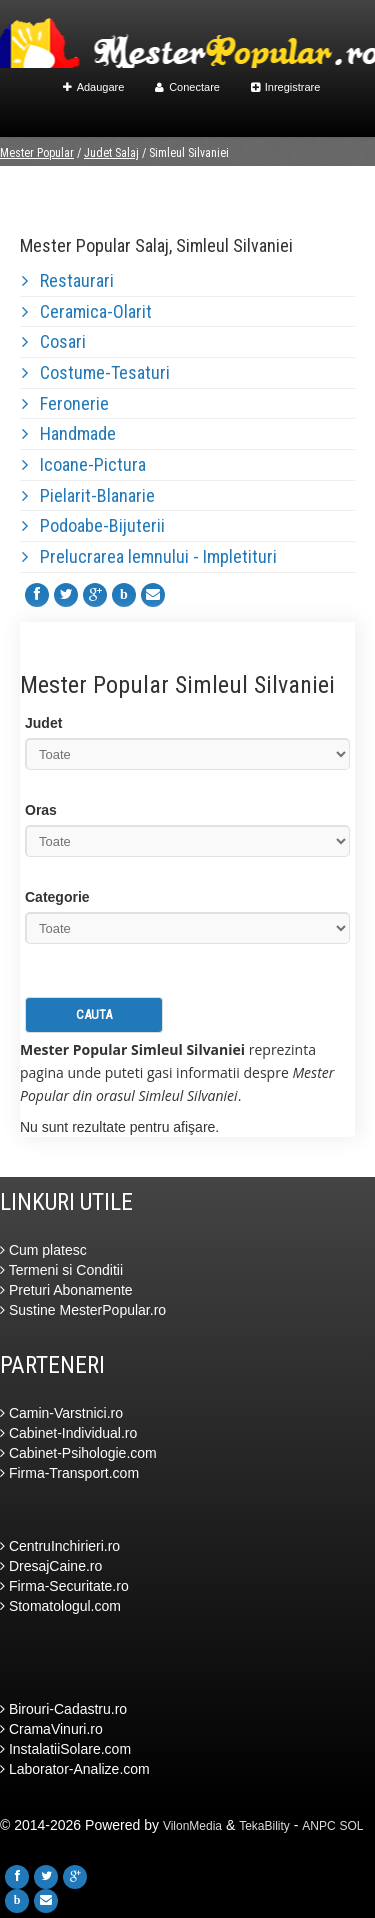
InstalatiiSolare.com (65, 1749)
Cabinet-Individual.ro (68, 1433)
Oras (41, 810)
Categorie (57, 897)
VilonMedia (192, 1826)
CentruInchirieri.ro (60, 1546)
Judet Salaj (111, 153)
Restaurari (68, 280)
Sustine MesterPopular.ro (83, 1310)
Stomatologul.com (60, 1606)
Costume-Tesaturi (96, 372)
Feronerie (65, 403)
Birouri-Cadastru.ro (63, 1709)
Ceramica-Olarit (87, 311)
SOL (352, 1826)
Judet (43, 723)
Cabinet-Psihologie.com (78, 1453)
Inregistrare (286, 87)
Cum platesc (43, 1250)
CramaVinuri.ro (51, 1729)
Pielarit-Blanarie (88, 495)
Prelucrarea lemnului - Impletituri (149, 556)
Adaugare (94, 87)
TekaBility (264, 1826)
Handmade (69, 433)
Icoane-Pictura (84, 464)
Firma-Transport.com (69, 1473)
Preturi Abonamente (66, 1290)
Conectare (187, 87)
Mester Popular (37, 153)
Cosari (54, 341)
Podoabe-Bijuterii (93, 525)
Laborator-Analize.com (75, 1769)
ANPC (318, 1826)
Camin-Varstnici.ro (61, 1413)
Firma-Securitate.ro (64, 1586)
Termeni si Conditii (61, 1270)
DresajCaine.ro (51, 1566)
